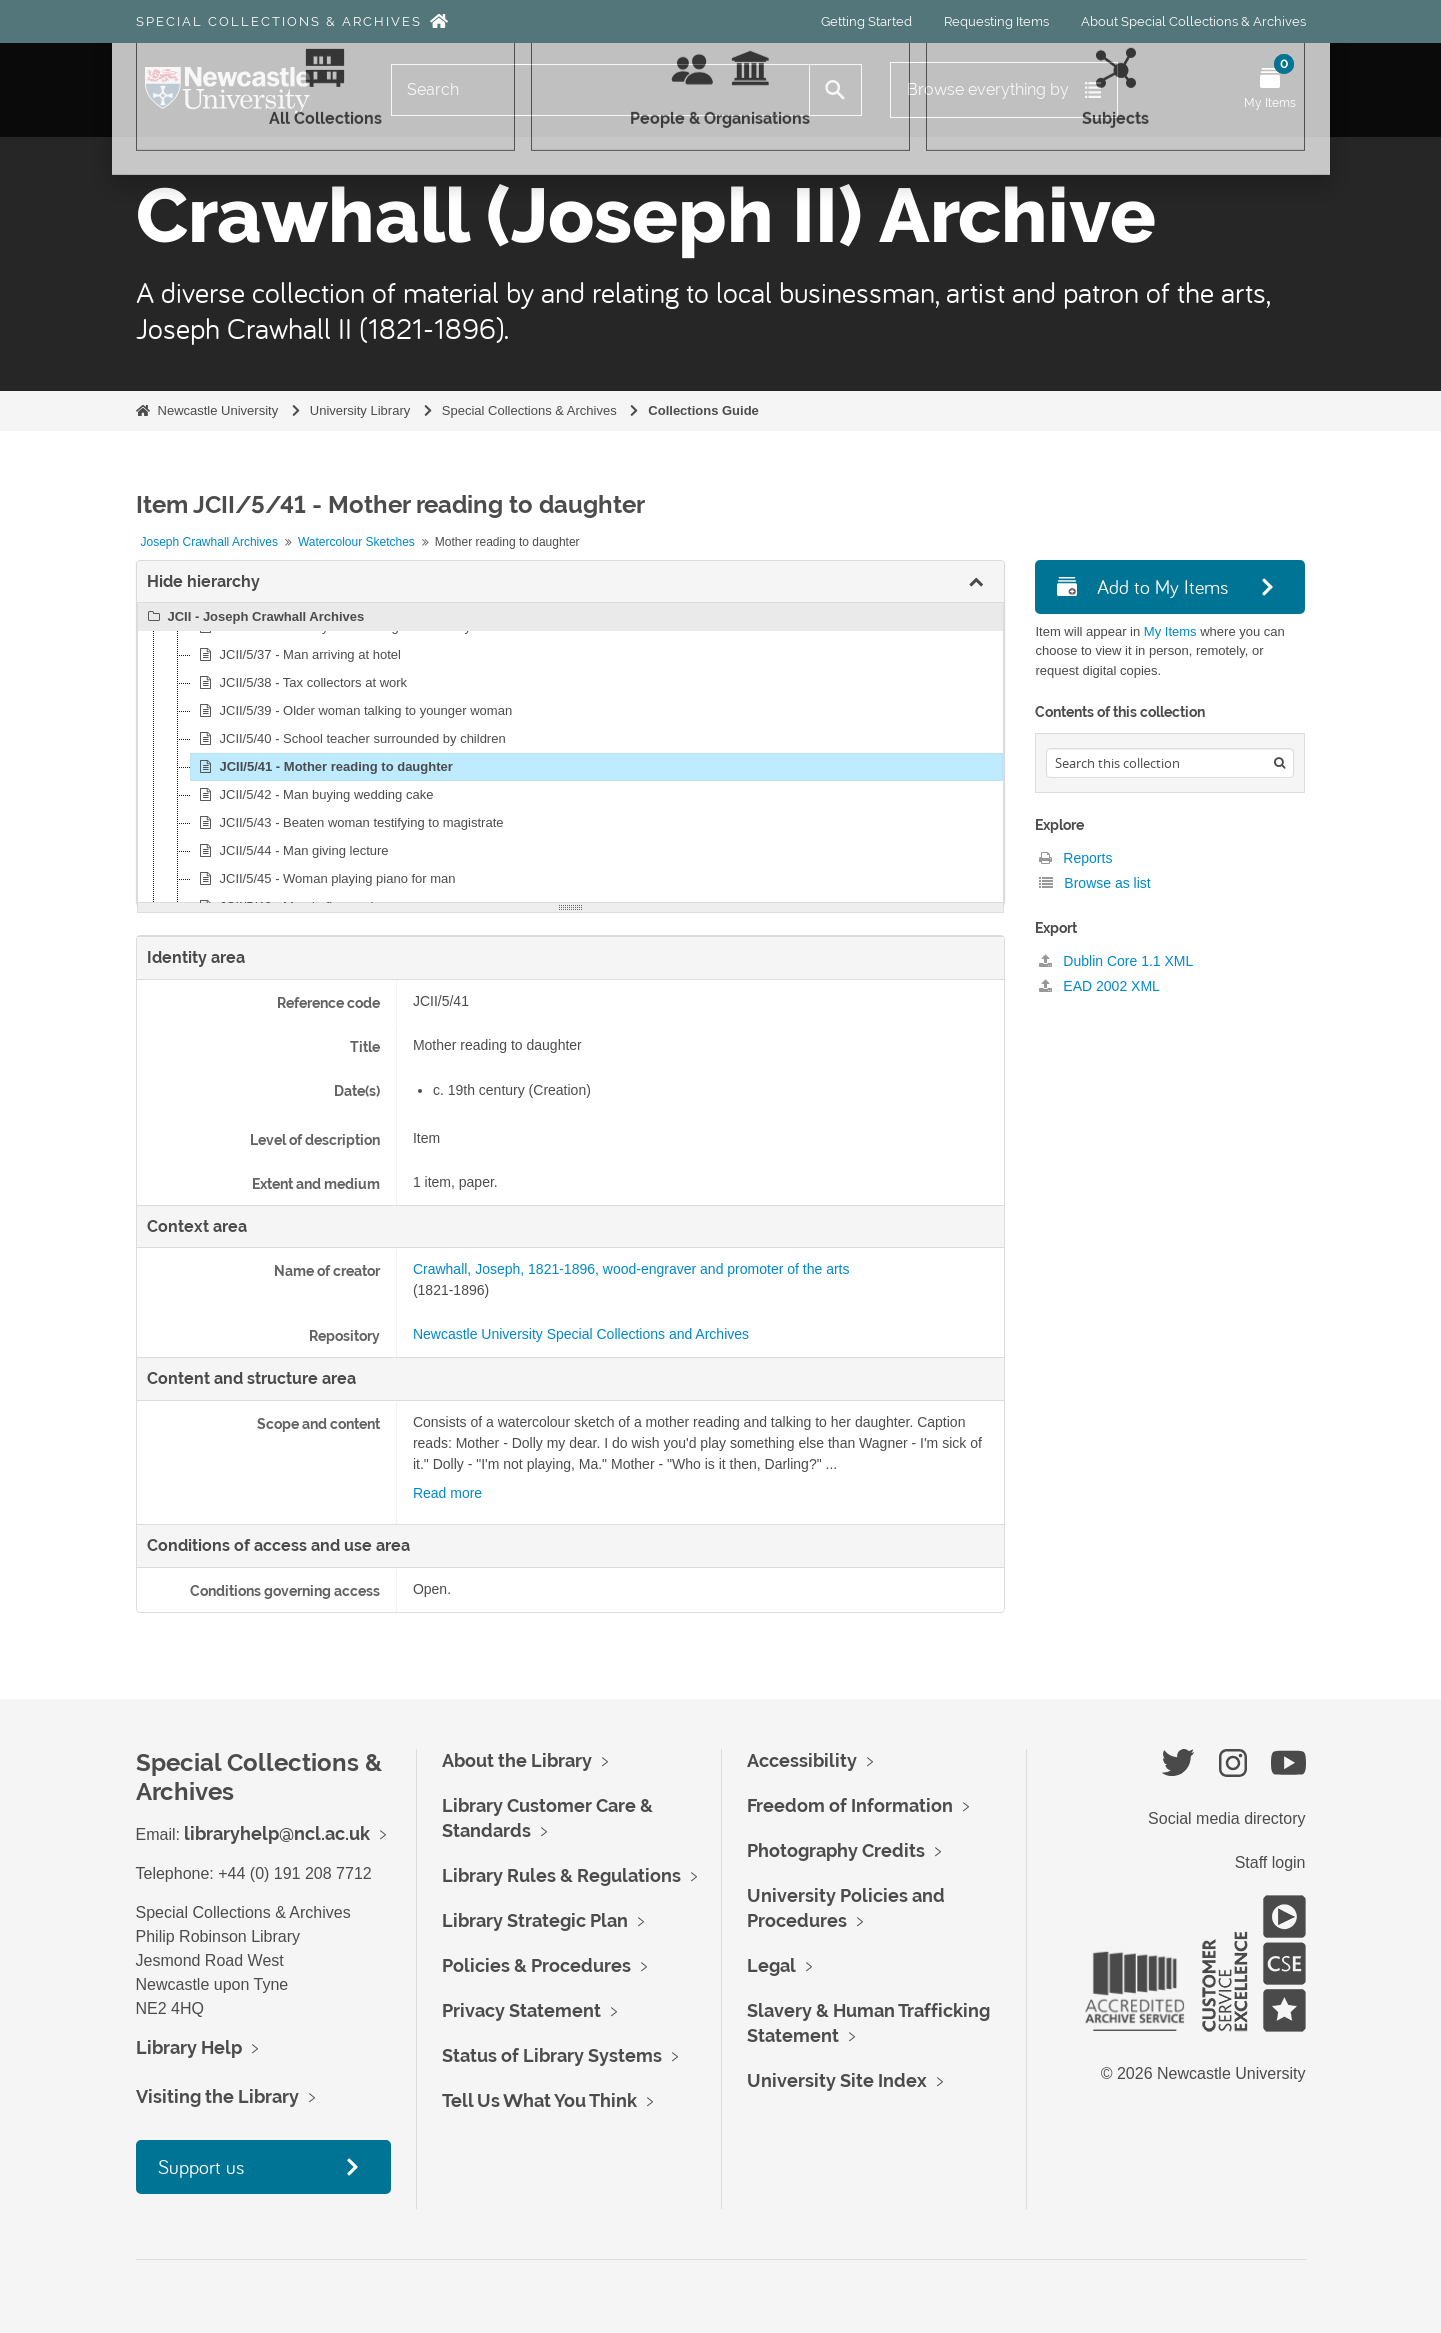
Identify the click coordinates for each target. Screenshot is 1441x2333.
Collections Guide (703, 410)
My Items (1170, 631)
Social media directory (1226, 1818)
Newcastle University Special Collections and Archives (581, 1334)
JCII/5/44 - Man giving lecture (291, 851)
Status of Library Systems (552, 2055)
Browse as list (1094, 883)
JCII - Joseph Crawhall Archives (253, 617)
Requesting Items (996, 21)
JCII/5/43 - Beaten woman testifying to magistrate (349, 823)
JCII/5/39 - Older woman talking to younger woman (353, 711)
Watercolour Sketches (356, 542)
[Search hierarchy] (1170, 763)
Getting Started (866, 21)
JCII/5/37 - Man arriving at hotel (297, 655)
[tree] (571, 753)
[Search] (601, 90)
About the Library (517, 1760)
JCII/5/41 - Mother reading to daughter (323, 767)
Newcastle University (218, 410)
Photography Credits (836, 1850)
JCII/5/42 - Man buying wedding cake (314, 795)
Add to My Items (1142, 586)
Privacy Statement (521, 2010)
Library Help (189, 2047)
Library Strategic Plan (535, 1920)
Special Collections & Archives (279, 21)
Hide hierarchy (203, 581)
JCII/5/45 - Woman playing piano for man (325, 879)
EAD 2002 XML (1099, 986)
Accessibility (802, 1760)
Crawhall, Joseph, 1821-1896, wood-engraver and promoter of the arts (631, 1269)
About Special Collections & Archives (1193, 21)
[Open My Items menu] (1270, 90)
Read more (447, 1493)
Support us (201, 2166)
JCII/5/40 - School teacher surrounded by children (350, 739)
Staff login (1270, 1862)
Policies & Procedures (536, 1965)
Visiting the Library (217, 2096)
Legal (771, 1965)
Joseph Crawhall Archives (209, 542)
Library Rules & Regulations (561, 1875)
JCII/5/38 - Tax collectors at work (301, 683)
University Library (360, 410)
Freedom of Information (850, 1805)
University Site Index (837, 2080)
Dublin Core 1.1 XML (1116, 961)
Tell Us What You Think (539, 2100)
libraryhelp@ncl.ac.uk (277, 1833)
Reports (1075, 858)
